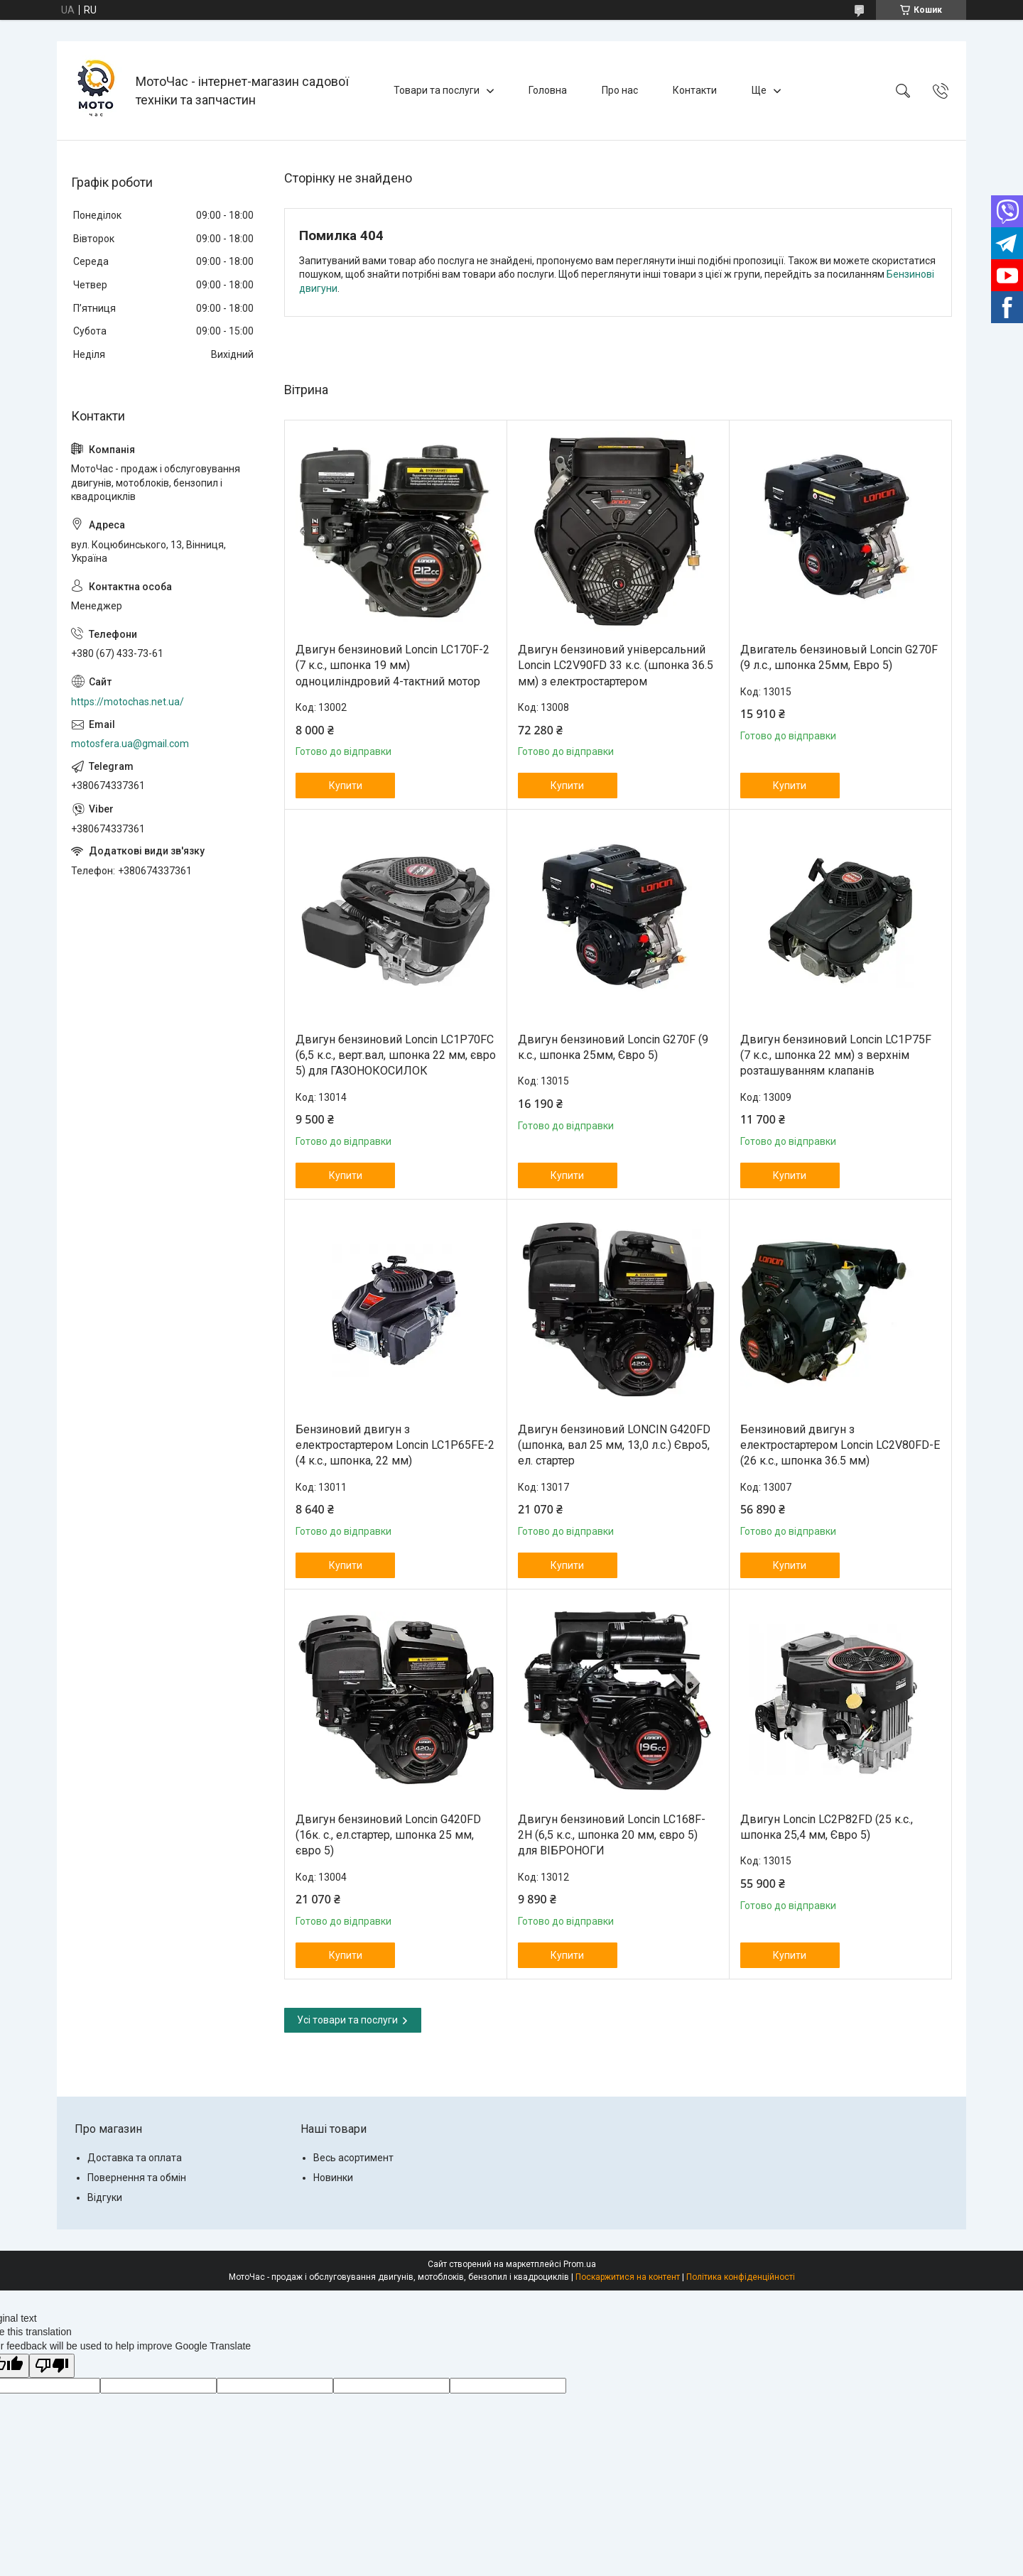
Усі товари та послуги (347, 2020)
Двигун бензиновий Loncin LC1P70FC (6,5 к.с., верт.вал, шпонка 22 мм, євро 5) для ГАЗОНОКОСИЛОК (396, 1055)
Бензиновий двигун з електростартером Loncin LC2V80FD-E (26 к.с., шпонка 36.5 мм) (840, 1445)
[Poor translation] (52, 2366)
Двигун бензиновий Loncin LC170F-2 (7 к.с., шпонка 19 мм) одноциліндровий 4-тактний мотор (392, 665)
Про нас (620, 90)
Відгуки (104, 2197)
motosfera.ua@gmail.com (130, 743)
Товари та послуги (437, 90)
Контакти (695, 90)
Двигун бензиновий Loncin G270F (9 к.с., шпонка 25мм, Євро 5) (613, 1047)
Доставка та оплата (134, 2157)
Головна (548, 90)
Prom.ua (579, 2264)
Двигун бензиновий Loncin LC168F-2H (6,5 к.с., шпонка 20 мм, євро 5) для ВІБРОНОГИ (611, 1835)
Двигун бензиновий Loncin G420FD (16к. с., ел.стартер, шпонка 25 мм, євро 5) (388, 1835)
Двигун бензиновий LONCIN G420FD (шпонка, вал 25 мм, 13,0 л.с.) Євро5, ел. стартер (614, 1445)
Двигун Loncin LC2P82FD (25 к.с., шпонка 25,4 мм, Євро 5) (826, 1827)
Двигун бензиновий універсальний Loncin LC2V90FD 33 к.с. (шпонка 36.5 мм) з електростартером (615, 665)
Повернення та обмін (136, 2177)
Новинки (333, 2177)
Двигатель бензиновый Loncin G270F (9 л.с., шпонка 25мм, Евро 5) (839, 657)
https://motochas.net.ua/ (127, 701)
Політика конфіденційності (740, 2277)
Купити (345, 785)
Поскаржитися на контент (627, 2277)
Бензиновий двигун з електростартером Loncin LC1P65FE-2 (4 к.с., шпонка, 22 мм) (395, 1445)
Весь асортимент (353, 2157)
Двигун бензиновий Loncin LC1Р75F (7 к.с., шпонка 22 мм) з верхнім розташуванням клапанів (835, 1055)
